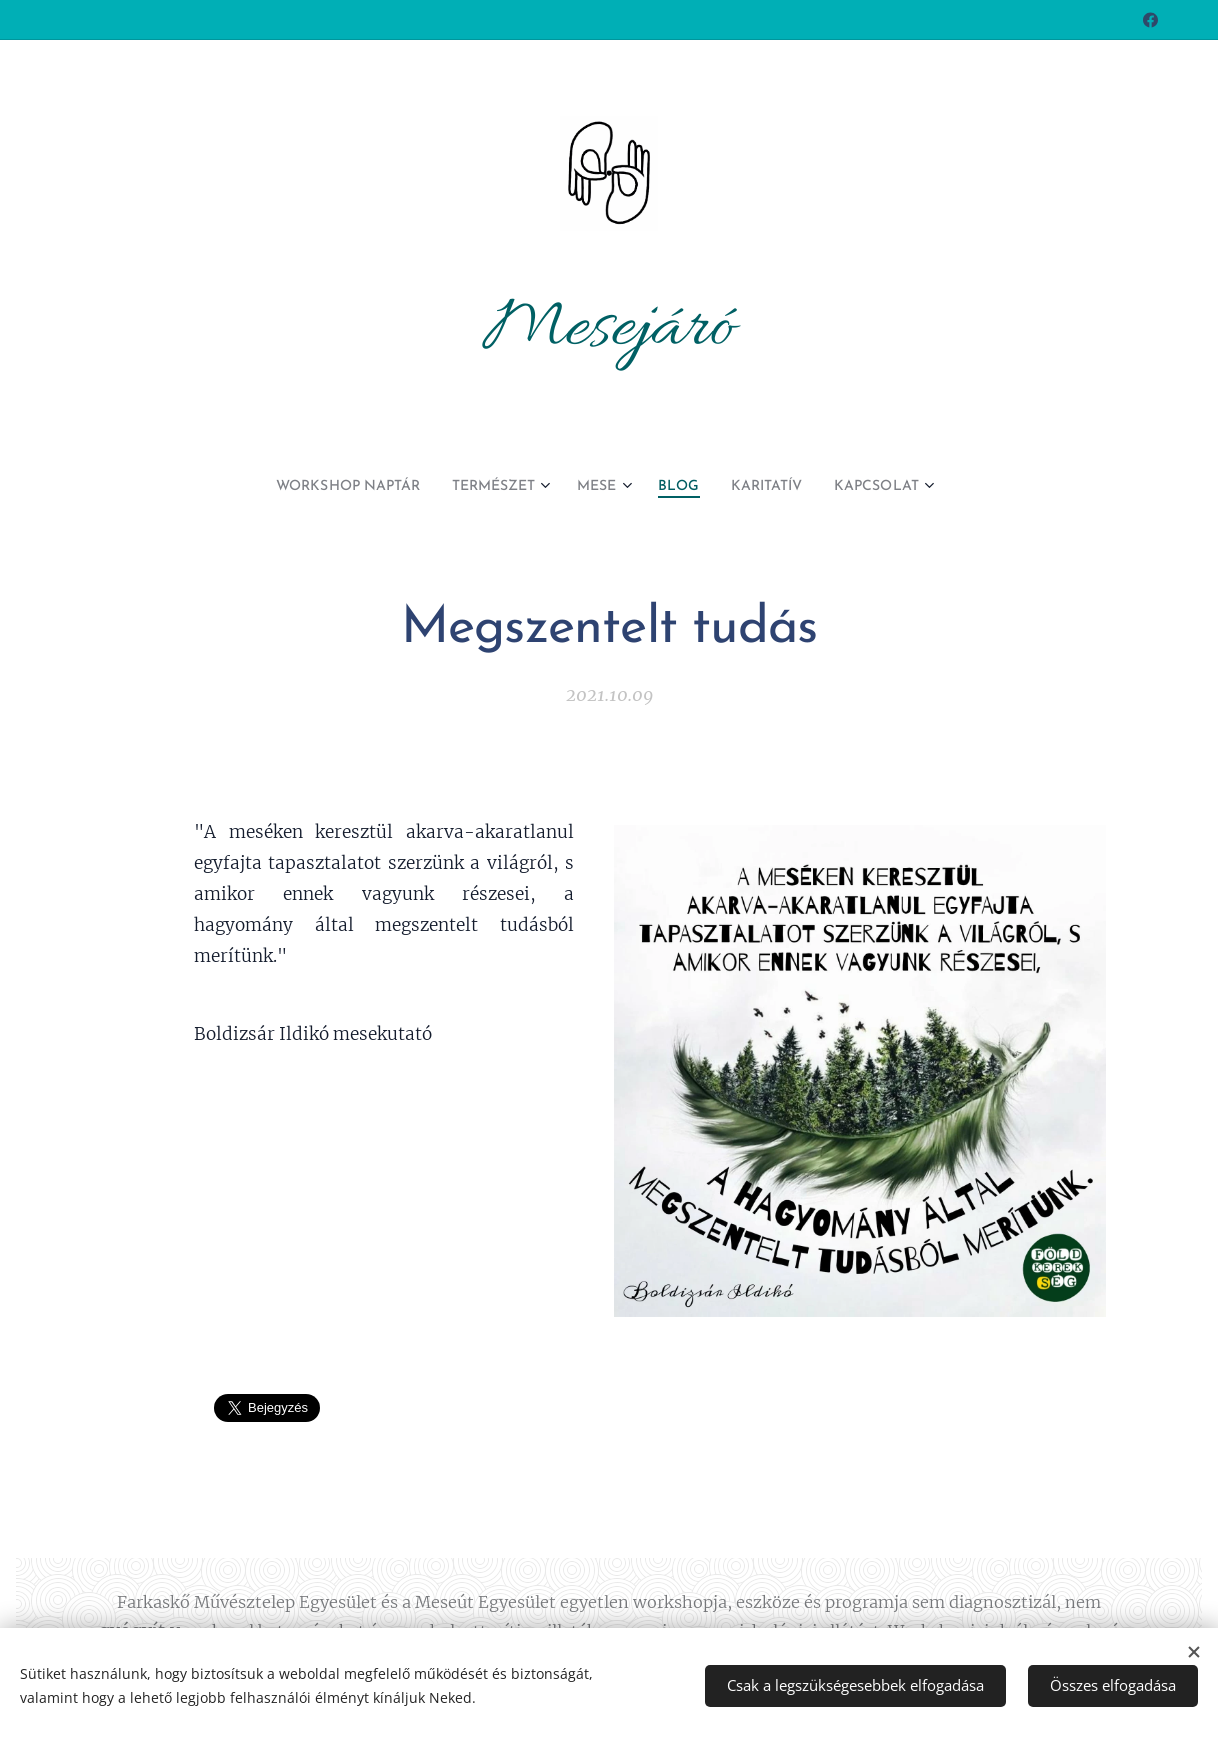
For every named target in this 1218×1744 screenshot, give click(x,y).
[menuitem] (330, 487)
